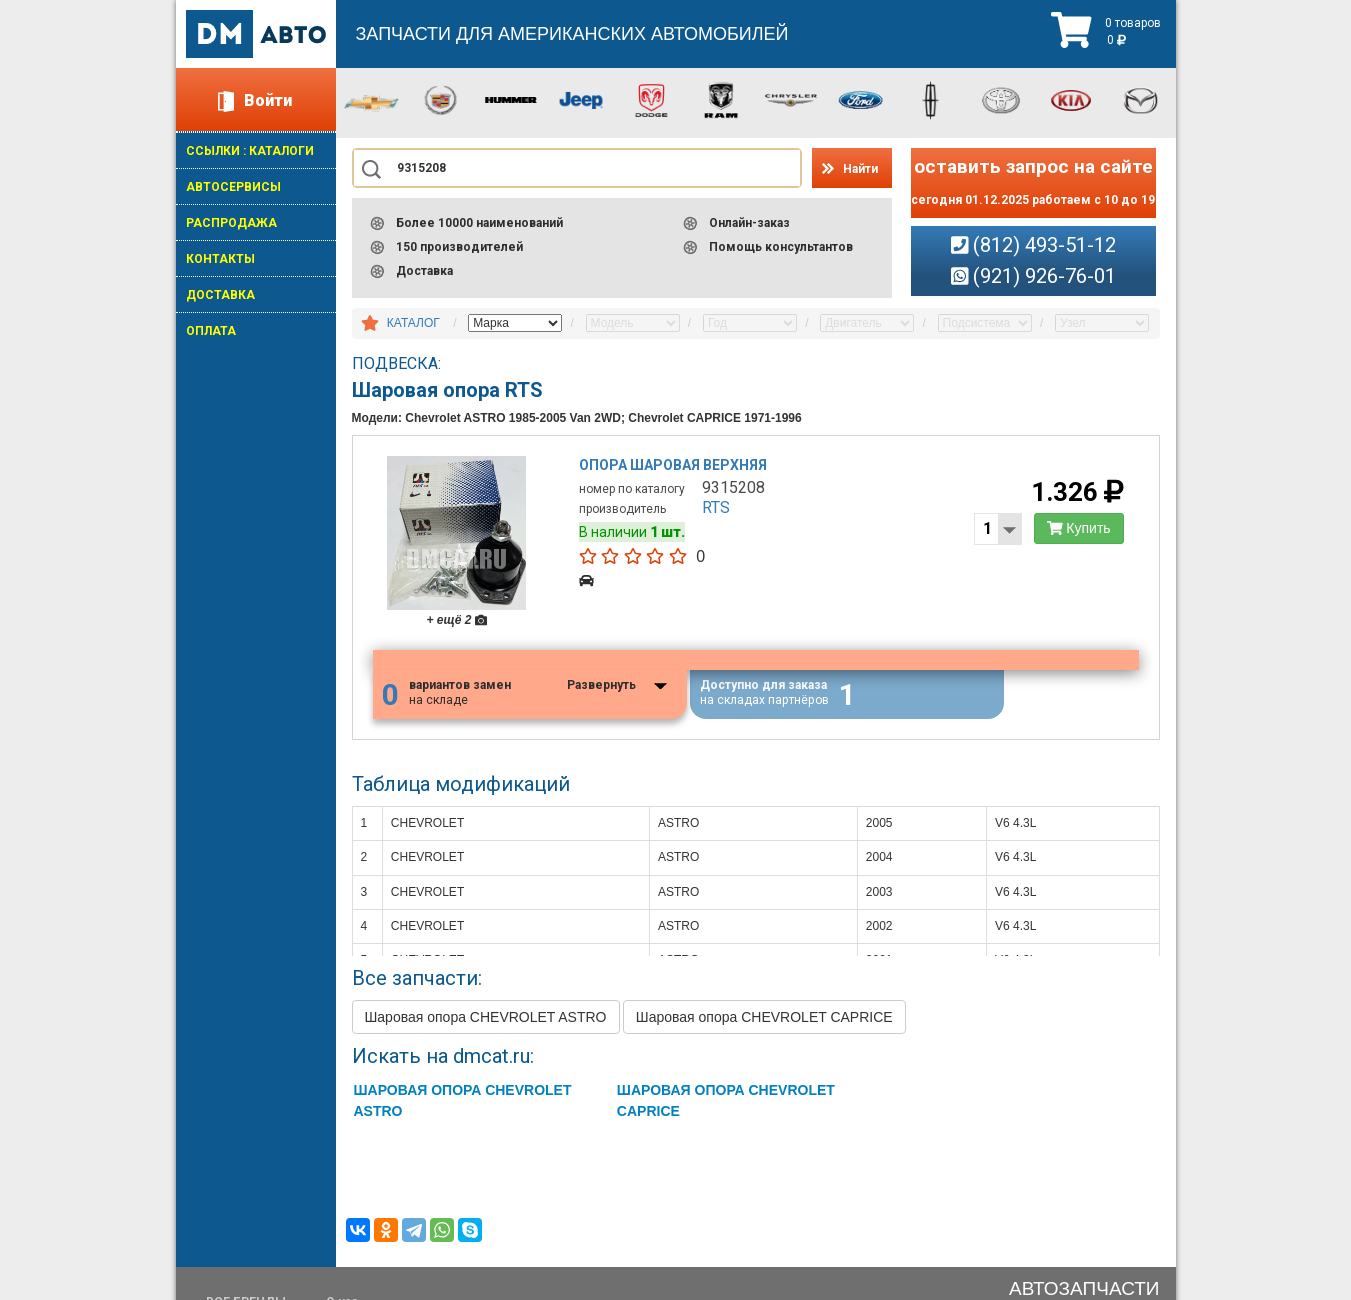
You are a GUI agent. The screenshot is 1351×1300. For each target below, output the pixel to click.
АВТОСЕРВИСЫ (233, 187)
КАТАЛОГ (413, 323)
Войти (268, 100)
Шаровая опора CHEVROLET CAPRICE (764, 1018)
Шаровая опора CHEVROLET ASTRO (486, 1018)
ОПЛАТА (211, 331)
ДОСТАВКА (220, 295)
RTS (716, 507)
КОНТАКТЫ (220, 259)
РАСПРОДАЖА (231, 223)
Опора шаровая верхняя (673, 465)
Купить (1079, 528)
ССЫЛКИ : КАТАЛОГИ (250, 151)
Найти (860, 169)
